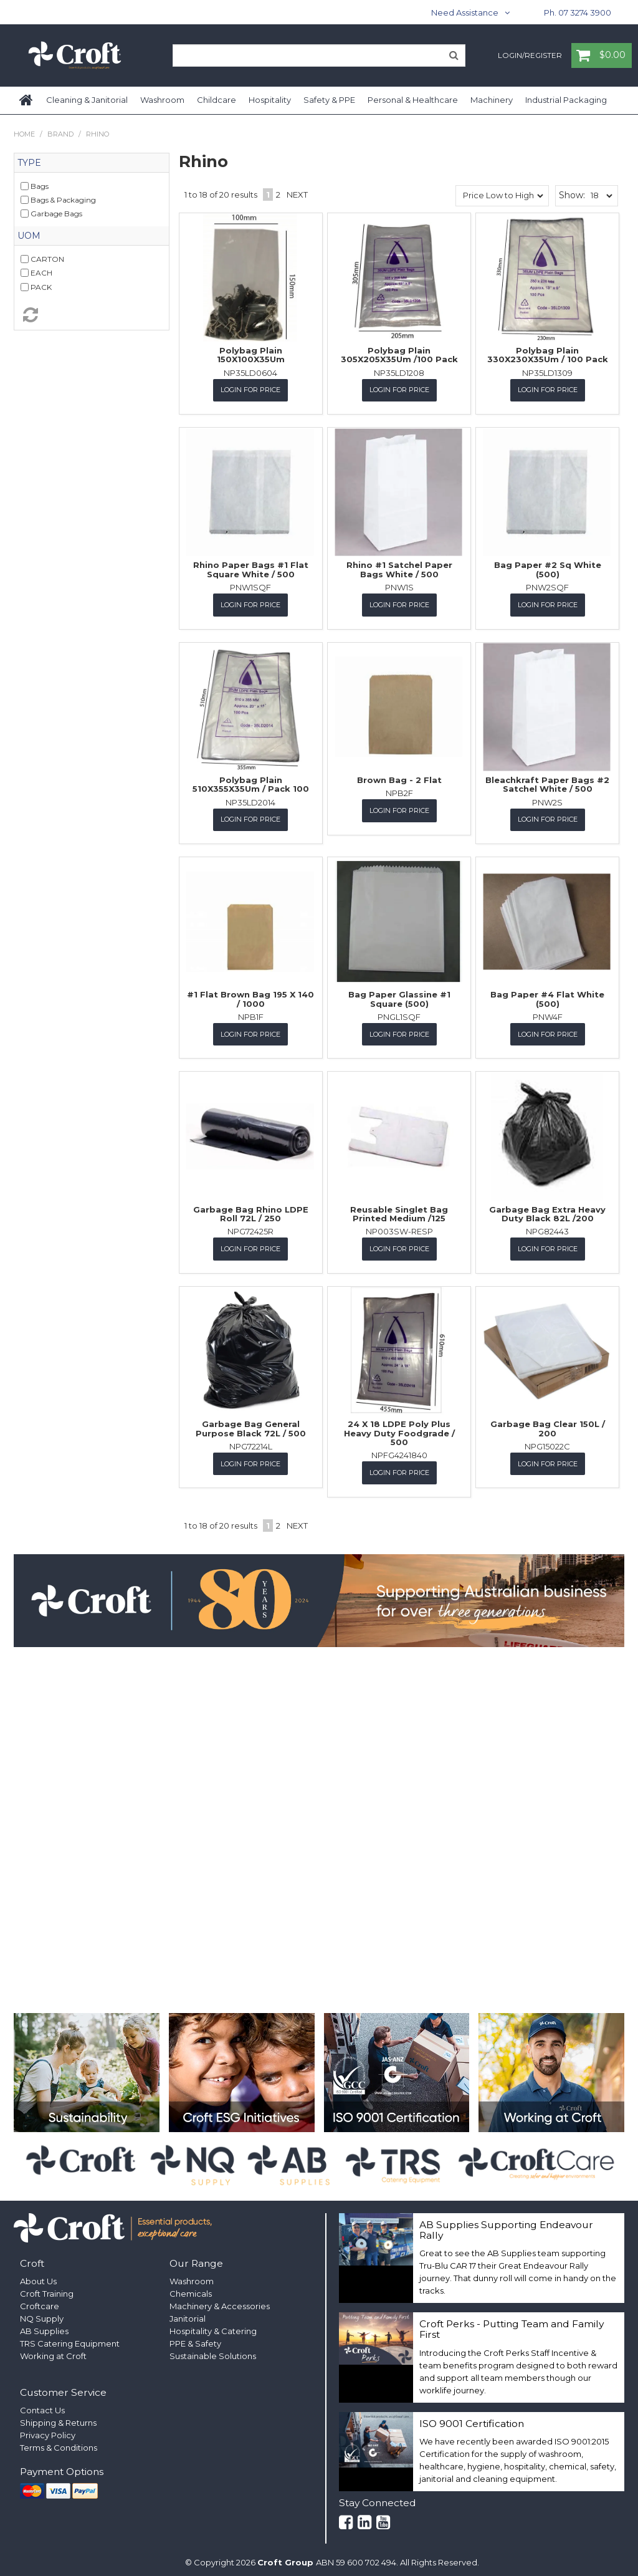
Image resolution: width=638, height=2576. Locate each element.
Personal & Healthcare (413, 100)
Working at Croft (53, 2351)
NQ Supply (42, 2314)
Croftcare (39, 2301)
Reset (91, 315)
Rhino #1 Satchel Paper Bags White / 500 (399, 568)
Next (297, 194)
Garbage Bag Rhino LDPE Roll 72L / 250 (250, 1210)
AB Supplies (44, 2326)
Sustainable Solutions (212, 2351)
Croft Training (47, 2289)
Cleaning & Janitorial (87, 100)
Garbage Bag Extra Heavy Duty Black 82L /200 (547, 1210)
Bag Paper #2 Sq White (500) (547, 568)
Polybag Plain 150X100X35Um (251, 354)
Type (29, 162)
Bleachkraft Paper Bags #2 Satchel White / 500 (547, 782)
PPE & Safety (195, 2338)
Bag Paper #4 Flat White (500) (547, 996)
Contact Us (42, 2405)
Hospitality (270, 100)
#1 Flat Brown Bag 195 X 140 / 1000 (250, 996)
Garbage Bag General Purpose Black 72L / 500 (251, 1424)
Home (27, 100)
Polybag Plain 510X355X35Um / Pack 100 (251, 782)
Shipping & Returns (58, 2418)
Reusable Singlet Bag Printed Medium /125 (399, 1210)
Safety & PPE (329, 100)
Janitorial (187, 2314)
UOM (28, 235)
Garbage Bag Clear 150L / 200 (547, 1424)
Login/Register (530, 56)
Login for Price (250, 389)
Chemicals (190, 2289)
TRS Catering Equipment (70, 2338)
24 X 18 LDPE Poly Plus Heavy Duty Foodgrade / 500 (399, 1429)
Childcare (216, 100)
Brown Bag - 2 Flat (399, 778)
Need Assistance (464, 12)
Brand (60, 134)
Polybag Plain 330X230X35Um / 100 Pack (547, 354)
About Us (38, 2276)
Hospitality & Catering (213, 2326)
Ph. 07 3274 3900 (577, 12)
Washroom (162, 100)
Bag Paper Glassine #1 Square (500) (399, 996)
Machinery (491, 100)
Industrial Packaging (566, 100)
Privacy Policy (47, 2430)
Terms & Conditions (58, 2443)
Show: (572, 195)
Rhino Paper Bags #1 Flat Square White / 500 (250, 568)
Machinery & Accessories (219, 2301)
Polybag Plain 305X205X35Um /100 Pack (399, 354)
